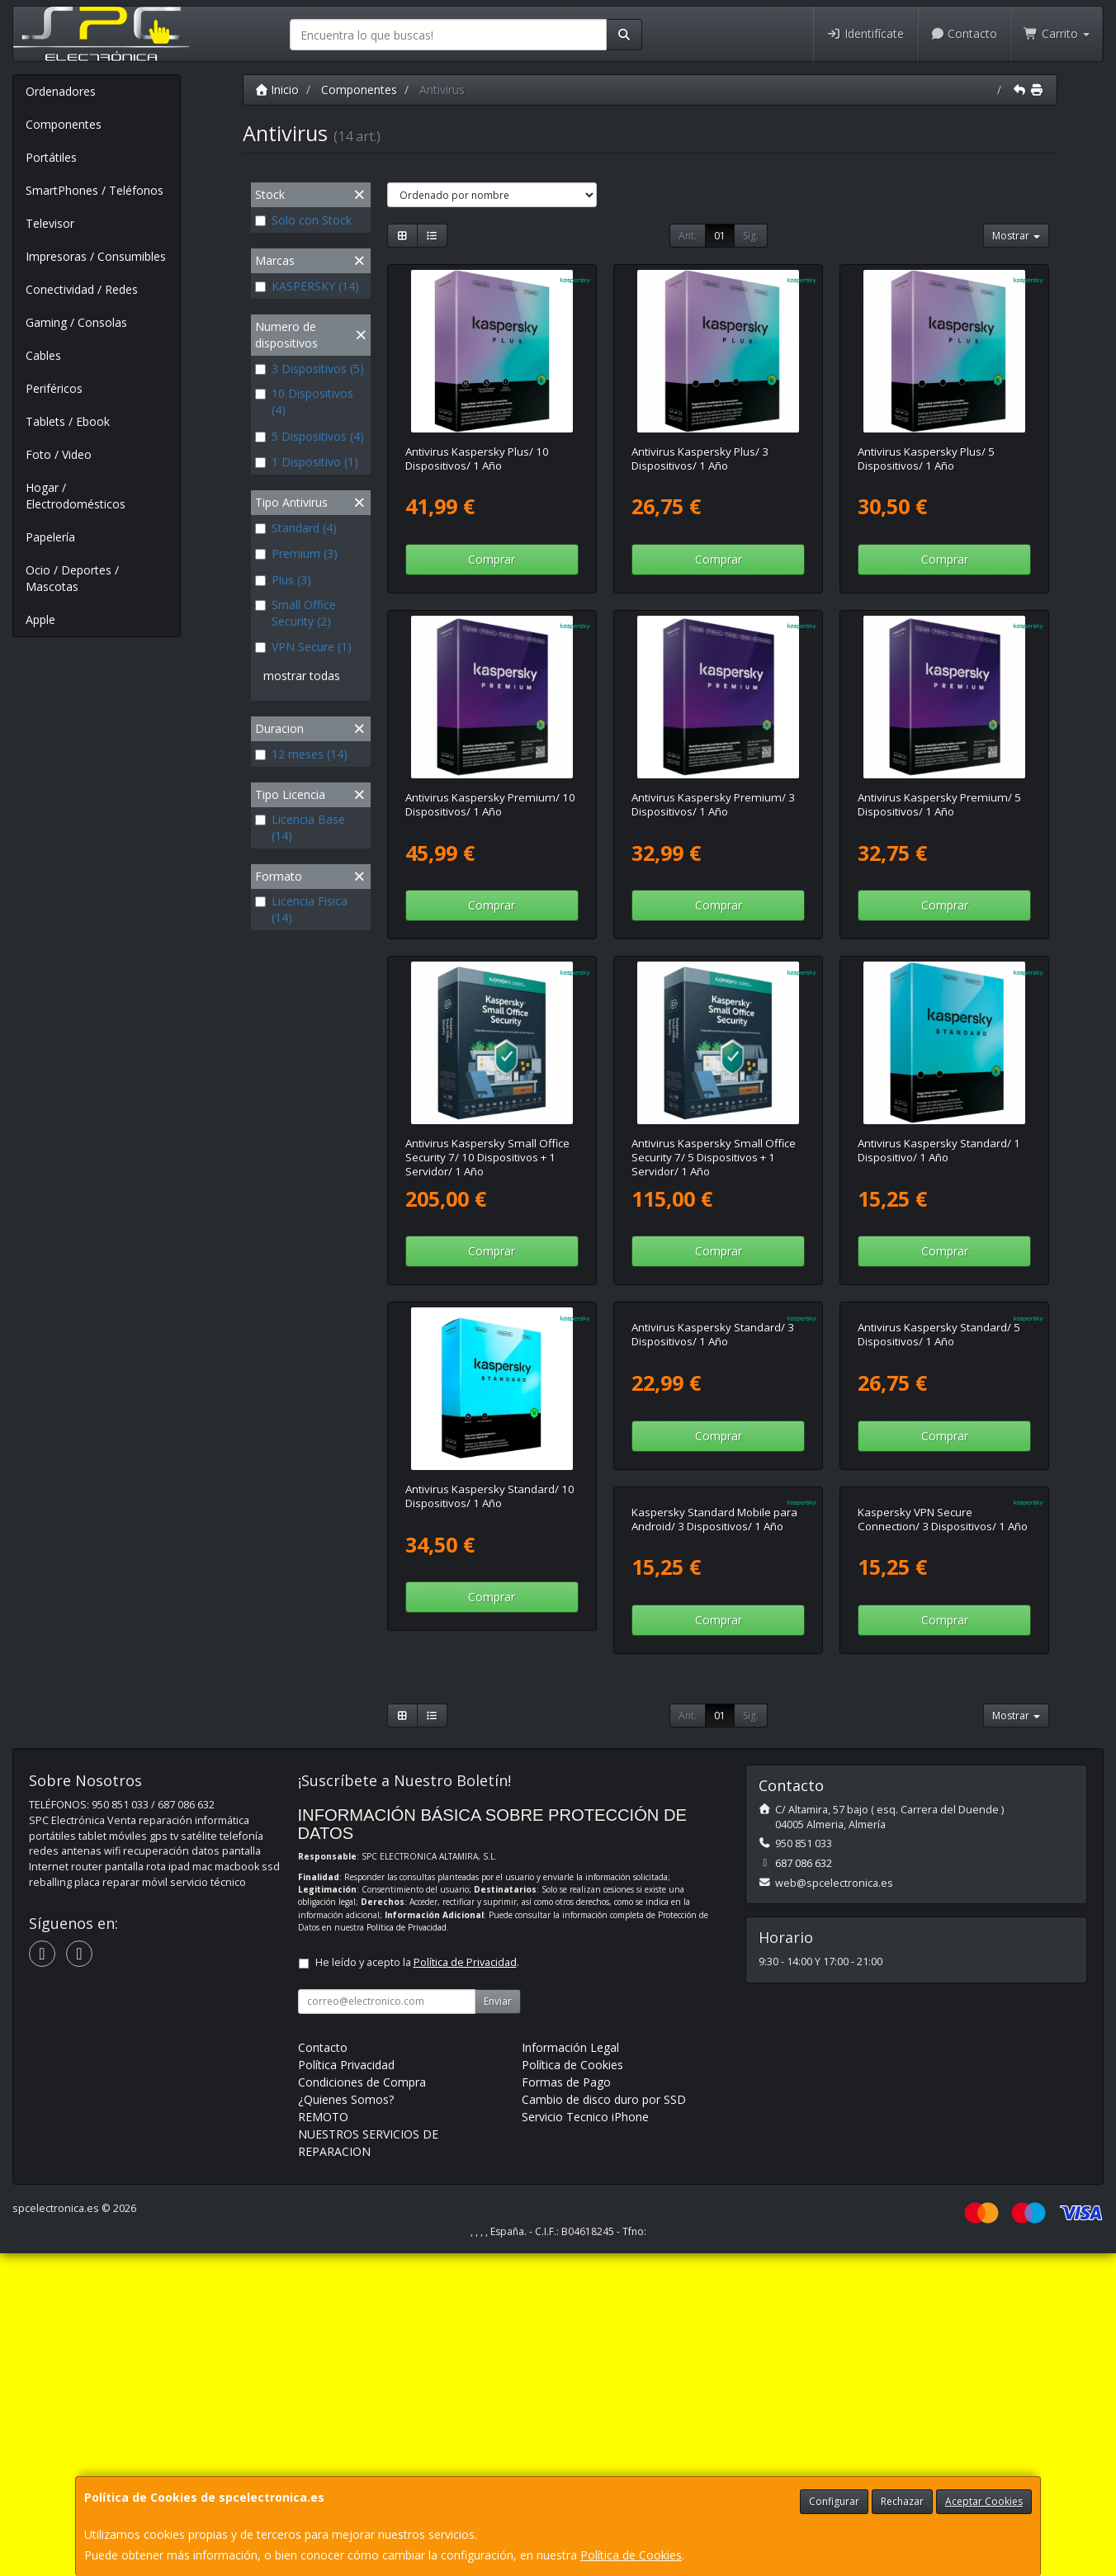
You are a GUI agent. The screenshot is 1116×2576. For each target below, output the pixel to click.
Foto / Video (59, 454)
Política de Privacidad (406, 2250)
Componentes (64, 124)
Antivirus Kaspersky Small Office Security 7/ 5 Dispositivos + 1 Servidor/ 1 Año (713, 1157)
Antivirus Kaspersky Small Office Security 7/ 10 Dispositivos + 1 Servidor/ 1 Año (487, 1157)
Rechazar (902, 2501)
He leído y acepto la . (417, 2285)
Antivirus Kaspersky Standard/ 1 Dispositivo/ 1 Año (939, 1150)
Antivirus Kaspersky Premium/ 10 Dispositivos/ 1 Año (490, 804)
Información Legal (570, 2370)
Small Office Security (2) (295, 613)
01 (720, 236)
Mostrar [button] (1016, 236)
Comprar (491, 559)
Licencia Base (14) (300, 827)
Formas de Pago (566, 2405)
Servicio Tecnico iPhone (585, 2439)
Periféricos (54, 388)
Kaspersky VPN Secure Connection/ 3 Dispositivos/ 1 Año (716, 1841)
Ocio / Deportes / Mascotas (72, 578)
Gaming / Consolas (76, 322)
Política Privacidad (346, 2387)
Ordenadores (61, 91)
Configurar (834, 2501)
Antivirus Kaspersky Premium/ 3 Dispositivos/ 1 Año (713, 804)
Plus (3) (283, 580)
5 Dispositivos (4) (309, 436)
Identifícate (865, 33)
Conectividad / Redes (82, 289)
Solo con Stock (303, 220)
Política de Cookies (631, 2555)
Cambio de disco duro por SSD (604, 2422)
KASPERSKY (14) (307, 286)
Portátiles (51, 157)
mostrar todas (301, 675)
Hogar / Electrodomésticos (75, 496)
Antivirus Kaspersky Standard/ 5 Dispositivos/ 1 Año (939, 1496)
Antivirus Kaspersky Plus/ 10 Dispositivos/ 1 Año (477, 458)
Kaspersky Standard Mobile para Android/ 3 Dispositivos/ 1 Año (488, 1841)
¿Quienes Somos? (346, 2422)
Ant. (688, 236)
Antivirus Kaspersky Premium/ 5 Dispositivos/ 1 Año (939, 804)
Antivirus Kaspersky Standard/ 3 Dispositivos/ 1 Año (712, 1496)
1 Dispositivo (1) (306, 462)
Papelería (50, 537)
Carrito (1057, 33)
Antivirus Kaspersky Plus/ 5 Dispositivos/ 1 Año (926, 458)
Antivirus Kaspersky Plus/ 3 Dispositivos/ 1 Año (699, 458)
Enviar (498, 2324)
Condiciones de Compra (362, 2405)
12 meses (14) (301, 754)
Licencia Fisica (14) (301, 909)
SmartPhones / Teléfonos (94, 190)
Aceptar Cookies (984, 2501)
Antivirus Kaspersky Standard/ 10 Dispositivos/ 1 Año (490, 1496)
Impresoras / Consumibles (96, 256)
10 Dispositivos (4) (304, 401)
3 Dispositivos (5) (309, 368)
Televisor (50, 223)
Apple (40, 619)
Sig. (751, 236)
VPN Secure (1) (303, 647)
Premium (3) (296, 553)
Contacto (964, 33)
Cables (43, 355)
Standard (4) (296, 528)
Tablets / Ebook (68, 421)
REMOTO (323, 2439)
